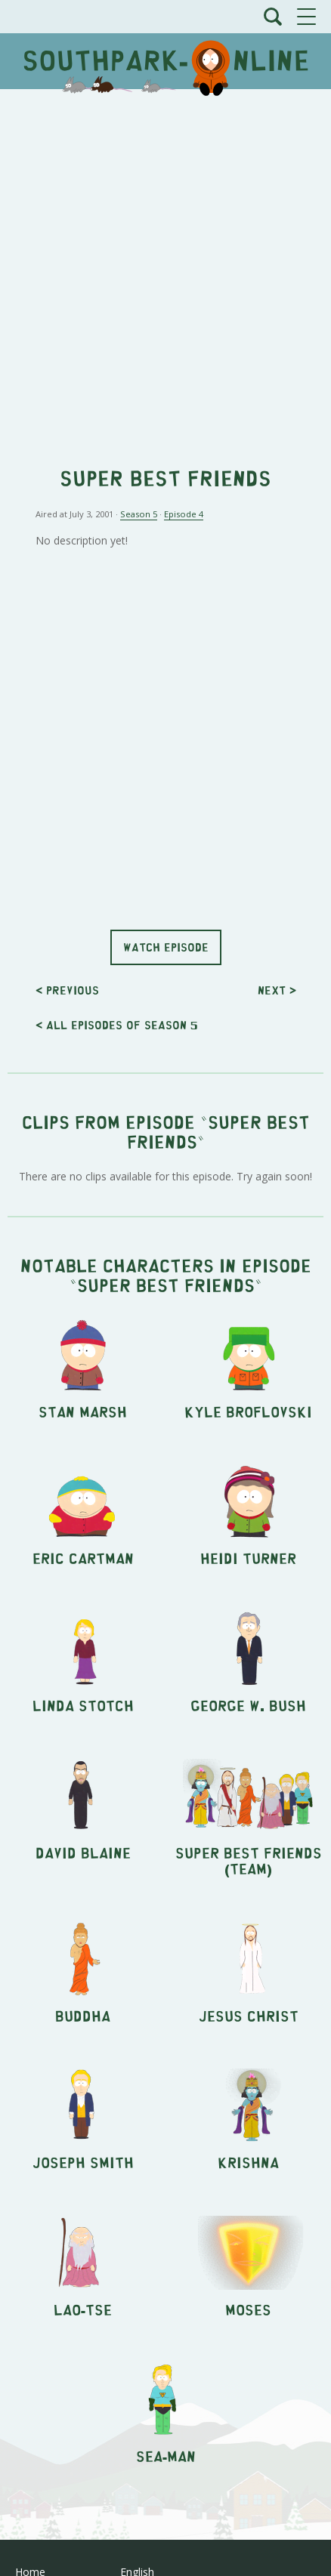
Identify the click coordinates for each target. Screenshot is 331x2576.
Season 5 (138, 514)
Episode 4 (183, 514)
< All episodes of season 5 (116, 1024)
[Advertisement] (165, 269)
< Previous (67, 989)
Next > (277, 989)
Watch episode (166, 946)
